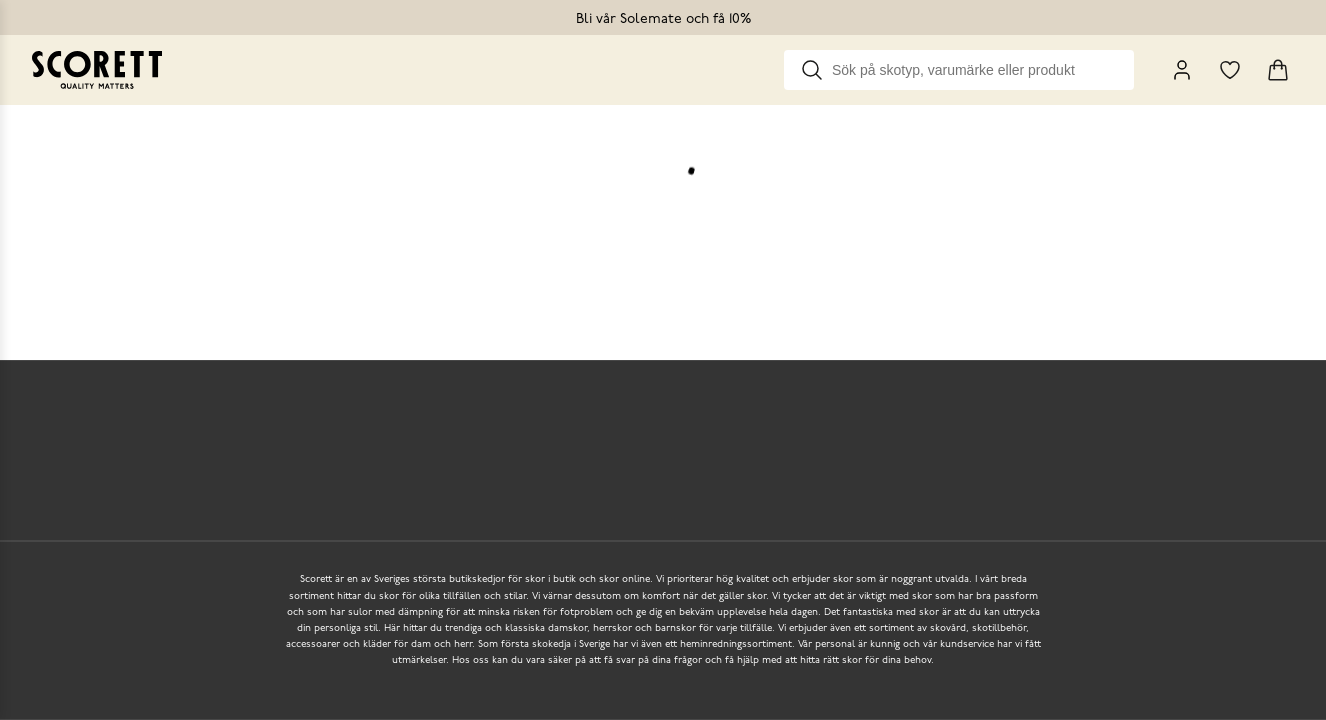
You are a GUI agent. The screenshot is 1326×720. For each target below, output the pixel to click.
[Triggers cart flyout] (1278, 70)
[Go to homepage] (97, 70)
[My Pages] (1182, 70)
